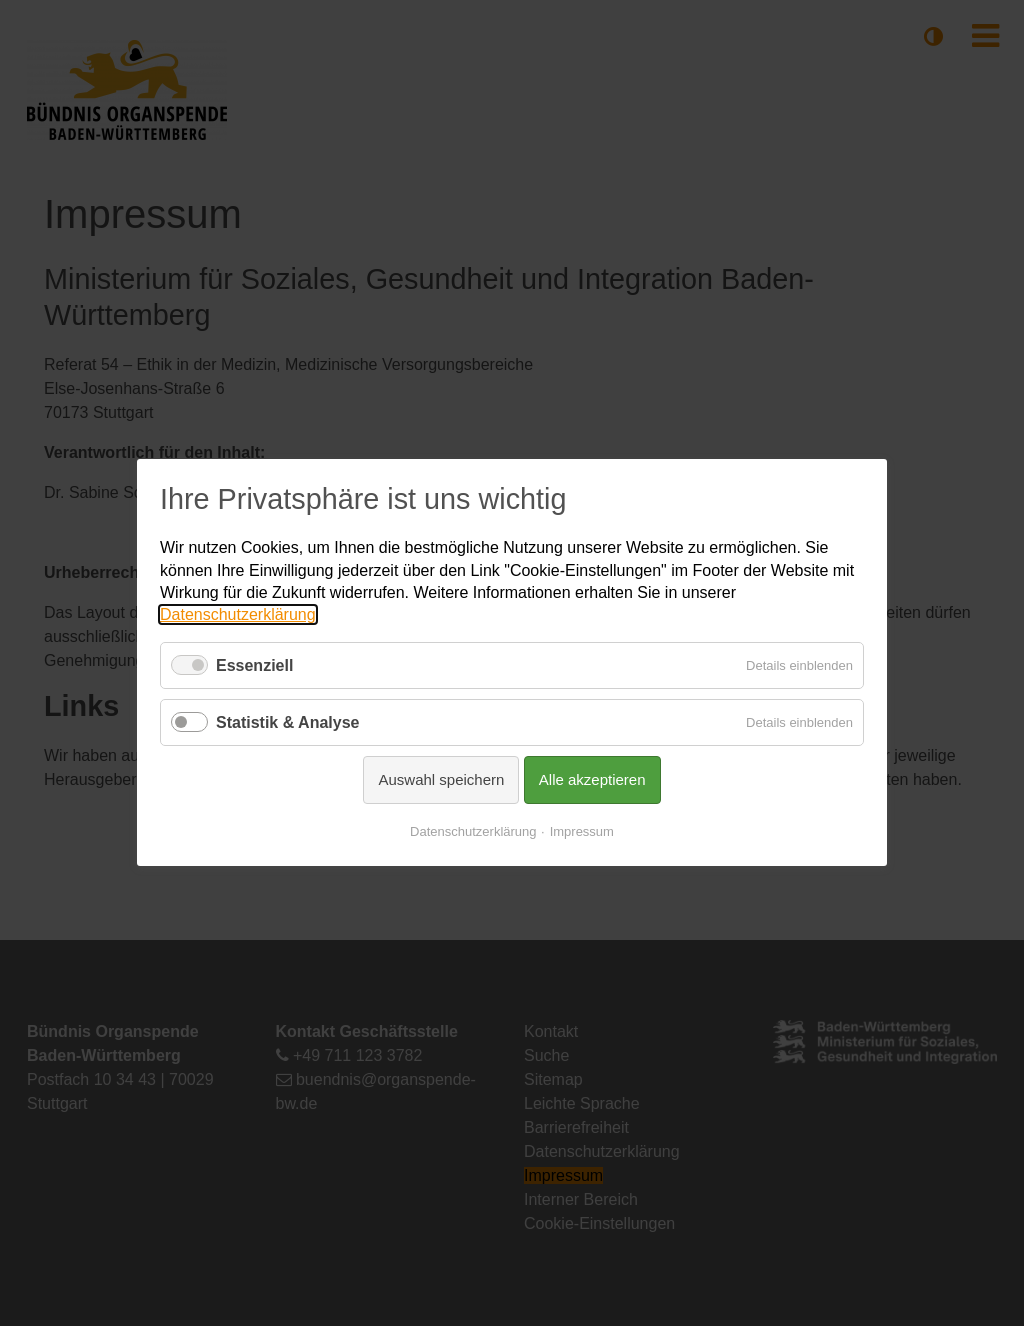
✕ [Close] (873, 483)
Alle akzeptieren (592, 780)
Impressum (582, 832)
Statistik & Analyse (287, 722)
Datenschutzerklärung (238, 615)
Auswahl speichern (441, 780)
